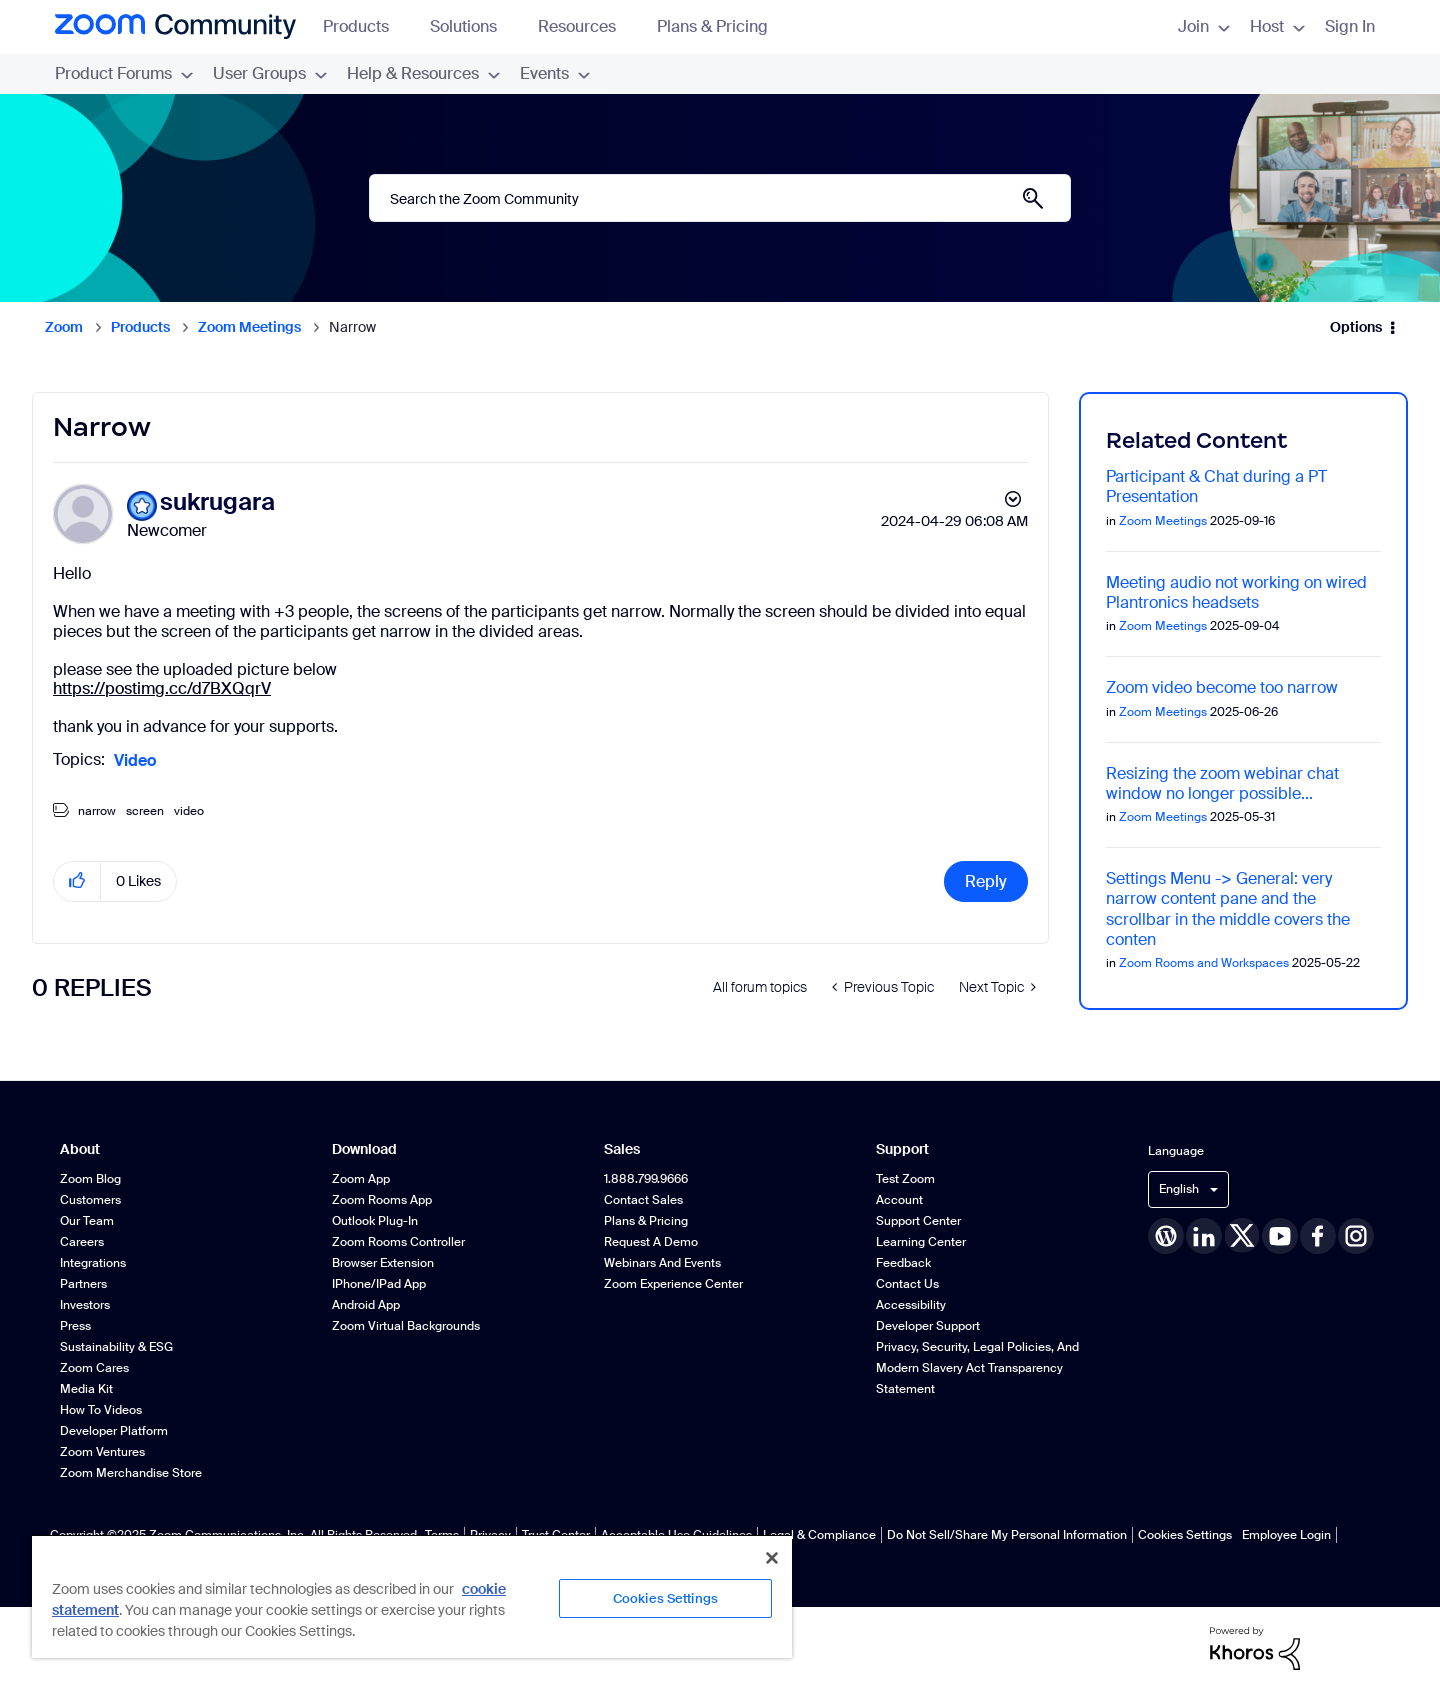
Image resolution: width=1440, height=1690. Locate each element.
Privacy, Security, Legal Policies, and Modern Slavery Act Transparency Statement (977, 1368)
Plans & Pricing (712, 26)
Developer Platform (114, 1431)
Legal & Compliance (819, 1535)
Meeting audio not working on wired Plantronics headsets (1236, 592)
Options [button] (1356, 327)
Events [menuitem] (555, 73)
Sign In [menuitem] (1350, 26)
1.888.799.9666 (646, 1179)
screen (145, 811)
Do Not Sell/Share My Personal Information (1007, 1535)
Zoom (64, 327)
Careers (82, 1242)
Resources (586, 26)
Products (365, 26)
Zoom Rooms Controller (398, 1242)
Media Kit (86, 1389)
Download (364, 1149)
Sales (622, 1149)
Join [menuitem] (1204, 26)
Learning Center (921, 1242)
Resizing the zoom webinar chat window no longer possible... (1222, 783)
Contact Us (907, 1284)
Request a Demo (651, 1242)
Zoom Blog (90, 1179)
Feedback (903, 1263)
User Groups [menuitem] (270, 73)
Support (902, 1149)
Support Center (918, 1221)
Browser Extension (383, 1263)
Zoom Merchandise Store (131, 1473)
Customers (90, 1200)
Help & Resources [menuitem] (423, 73)
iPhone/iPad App (379, 1284)
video (189, 811)
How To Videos (101, 1410)
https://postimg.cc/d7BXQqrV (162, 688)
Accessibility (911, 1305)
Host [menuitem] (1277, 26)
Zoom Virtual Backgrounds (406, 1326)
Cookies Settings (1185, 1535)
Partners (83, 1284)
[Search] (720, 198)
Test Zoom (905, 1179)
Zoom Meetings (249, 327)
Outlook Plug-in (375, 1221)
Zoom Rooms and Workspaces (1204, 963)
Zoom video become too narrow (1222, 687)
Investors (85, 1305)
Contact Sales (643, 1200)
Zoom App (361, 1179)
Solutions (473, 26)
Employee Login (1286, 1535)
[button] (77, 881)
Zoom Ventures (102, 1452)
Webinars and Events (662, 1263)
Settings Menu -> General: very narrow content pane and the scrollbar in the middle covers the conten (1228, 909)
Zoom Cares (94, 1368)
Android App (366, 1305)
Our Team (87, 1221)
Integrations (93, 1263)
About (80, 1149)
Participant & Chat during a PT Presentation (1216, 486)
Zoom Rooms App (382, 1200)
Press (75, 1326)
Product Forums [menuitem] (124, 73)
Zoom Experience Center (673, 1284)
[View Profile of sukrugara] (217, 502)
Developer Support (928, 1326)
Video (135, 760)
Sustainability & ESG (116, 1347)
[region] (412, 1596)
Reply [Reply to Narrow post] (986, 881)
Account (899, 1200)
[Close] (772, 1558)
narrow (97, 811)
